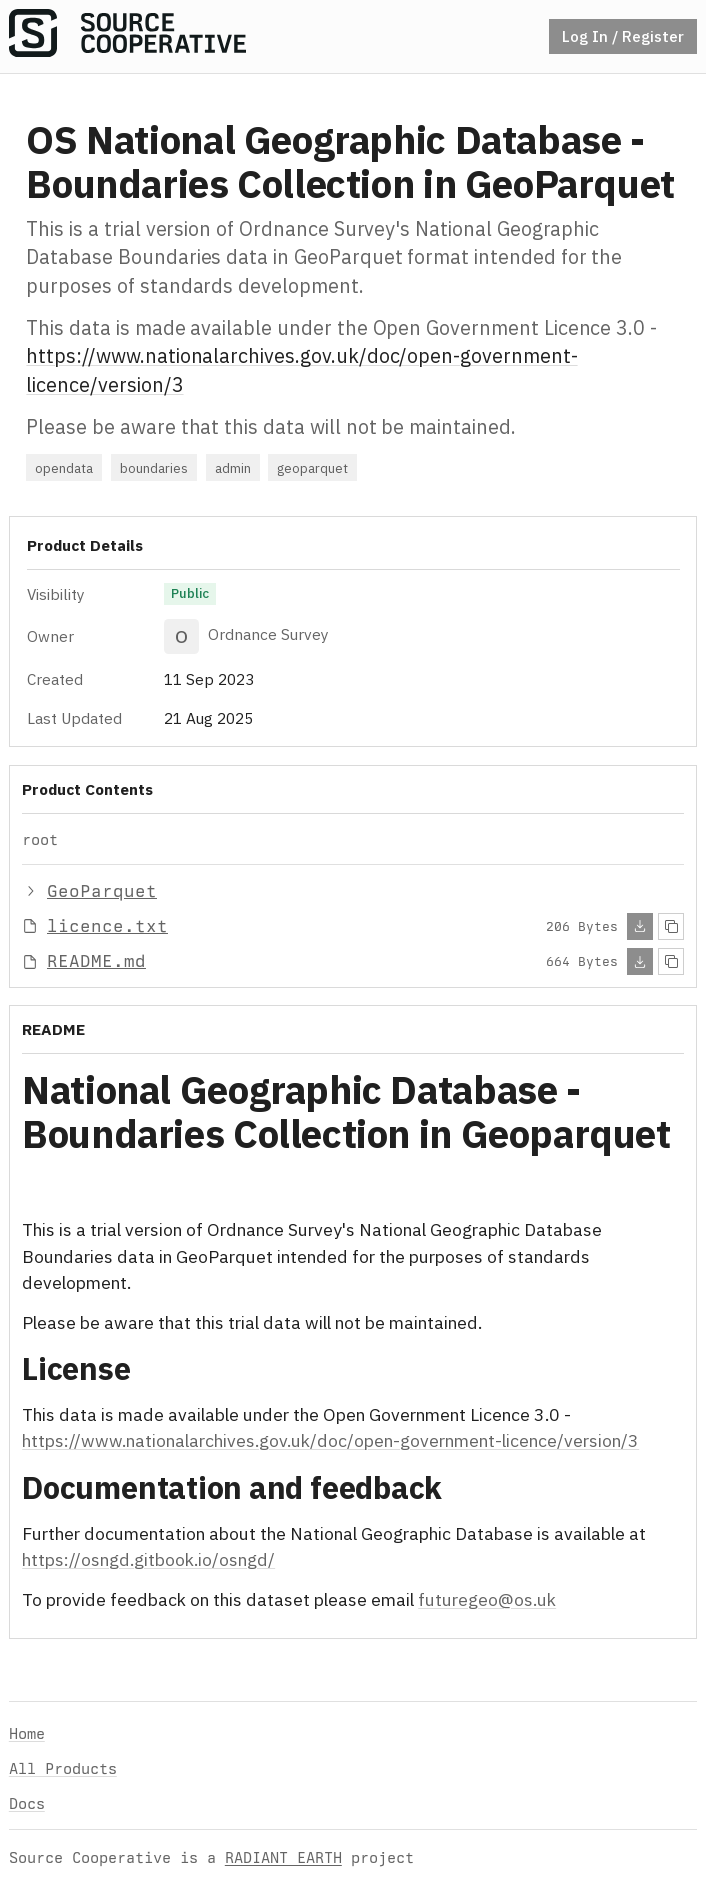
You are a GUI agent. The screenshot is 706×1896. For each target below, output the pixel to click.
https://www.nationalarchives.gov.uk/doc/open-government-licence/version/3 (330, 1440)
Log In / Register (623, 36)
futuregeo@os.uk (487, 1599)
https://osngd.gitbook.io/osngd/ (148, 1559)
